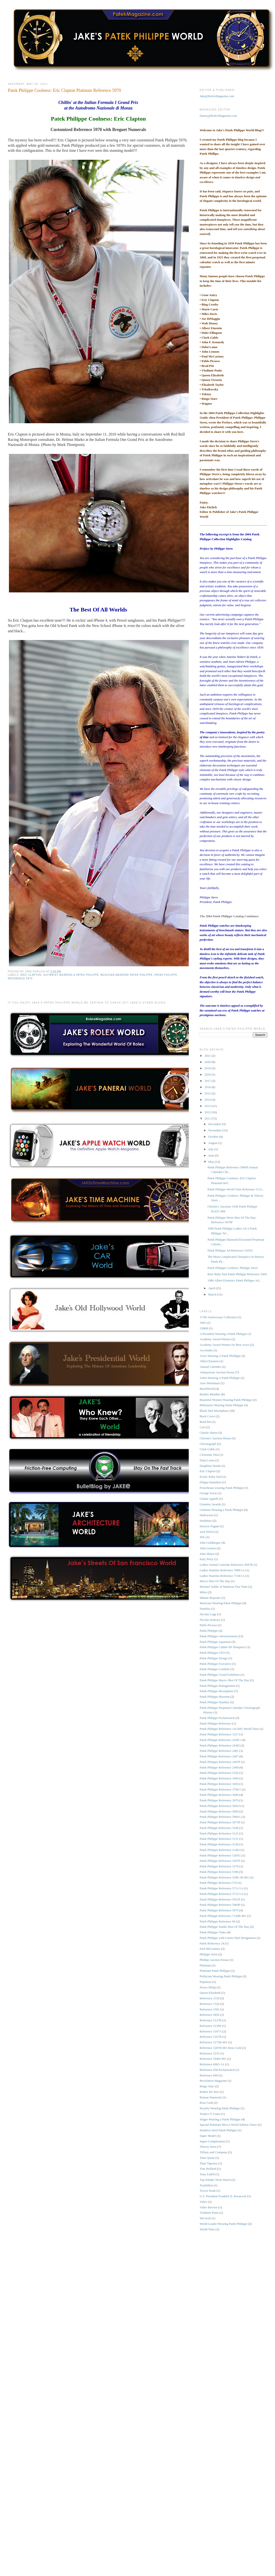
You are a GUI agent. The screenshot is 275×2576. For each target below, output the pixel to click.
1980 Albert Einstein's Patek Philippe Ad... (234, 1280)
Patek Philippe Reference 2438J (220, 1745)
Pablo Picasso (208, 1625)
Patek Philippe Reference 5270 (219, 1866)
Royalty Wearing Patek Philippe (220, 2108)
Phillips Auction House (214, 1960)
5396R (204, 1328)
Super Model (208, 2136)
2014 (207, 1099)
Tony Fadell (207, 2174)
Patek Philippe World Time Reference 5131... (236, 1189)
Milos (203, 1592)
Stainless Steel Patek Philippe (218, 2130)
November (215, 1130)
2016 (207, 1087)
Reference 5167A (211, 2031)
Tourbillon (206, 2185)
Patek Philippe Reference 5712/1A (221, 1894)
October (213, 1136)
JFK (202, 1537)
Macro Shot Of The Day (215, 1581)
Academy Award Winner (215, 1339)
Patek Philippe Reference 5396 (219, 1872)
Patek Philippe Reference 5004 (219, 1811)
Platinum (205, 1965)
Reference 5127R (211, 2020)
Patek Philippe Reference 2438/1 (220, 1740)
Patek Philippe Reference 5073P (220, 1822)
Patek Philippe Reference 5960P (220, 1905)
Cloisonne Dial (209, 1454)
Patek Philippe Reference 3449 (219, 1778)
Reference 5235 (209, 2053)
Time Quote (207, 2158)
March (212, 1294)
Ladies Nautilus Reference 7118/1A (222, 1576)
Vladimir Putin (209, 2212)
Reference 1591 (209, 2009)
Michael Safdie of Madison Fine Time (223, 1586)
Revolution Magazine (213, 2080)
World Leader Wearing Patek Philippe (223, 2224)
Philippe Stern (208, 1954)
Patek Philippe (209, 1630)
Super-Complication (212, 2141)
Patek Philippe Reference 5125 (219, 1833)
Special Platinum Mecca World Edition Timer (228, 2124)
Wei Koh (205, 2218)
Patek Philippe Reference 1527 (219, 1734)
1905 (203, 1322)
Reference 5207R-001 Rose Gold (220, 2048)
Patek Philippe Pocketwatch (217, 1718)
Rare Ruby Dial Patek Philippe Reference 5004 (237, 1274)
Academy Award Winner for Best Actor (224, 1344)
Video (203, 2202)
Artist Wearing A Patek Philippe (220, 1378)
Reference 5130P (210, 2026)
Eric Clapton (30, 975)
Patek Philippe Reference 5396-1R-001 (224, 1877)
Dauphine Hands (210, 1466)
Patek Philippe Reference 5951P (220, 1899)
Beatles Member (210, 1394)
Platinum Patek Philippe (215, 1970)
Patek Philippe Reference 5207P (220, 1861)
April (212, 1288)
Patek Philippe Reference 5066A (220, 1817)
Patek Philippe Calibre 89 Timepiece (223, 1647)
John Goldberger (210, 1542)
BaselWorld (207, 1388)
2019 (207, 1068)
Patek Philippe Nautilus (214, 1702)
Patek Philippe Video (213, 1932)
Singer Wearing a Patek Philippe (220, 2119)
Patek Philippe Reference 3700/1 (220, 1789)
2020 (207, 1062)
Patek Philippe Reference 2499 (219, 1767)
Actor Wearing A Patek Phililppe (220, 1356)
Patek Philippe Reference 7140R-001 (223, 1916)
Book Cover (207, 1416)
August (213, 1143)
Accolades (206, 1350)
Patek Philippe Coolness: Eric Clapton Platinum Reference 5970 (64, 90)
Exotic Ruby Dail (211, 1476)
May (211, 1162)
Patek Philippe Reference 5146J (220, 1850)
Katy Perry (206, 1559)
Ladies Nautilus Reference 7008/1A (222, 1570)
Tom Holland (208, 2168)
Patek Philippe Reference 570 (218, 1883)
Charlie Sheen (208, 1432)
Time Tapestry (209, 2163)
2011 (207, 1118)
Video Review (208, 2207)
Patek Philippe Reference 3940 (219, 1795)
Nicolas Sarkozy (210, 1620)
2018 (207, 1074)
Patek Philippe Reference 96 (217, 1921)
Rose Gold (206, 2102)
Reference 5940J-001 (213, 2058)
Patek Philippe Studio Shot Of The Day (224, 1926)
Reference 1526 (209, 2004)
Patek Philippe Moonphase (216, 1691)
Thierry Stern (208, 2146)
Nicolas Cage (208, 1614)
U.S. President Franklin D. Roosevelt (223, 2196)
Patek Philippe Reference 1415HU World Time (229, 1729)
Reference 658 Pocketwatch (217, 2070)
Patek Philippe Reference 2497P (220, 1762)
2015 (207, 1093)
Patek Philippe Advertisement (218, 1636)
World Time (207, 2229)
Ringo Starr (207, 2086)
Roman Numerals (211, 2097)
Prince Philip (208, 1987)
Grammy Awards (210, 1504)
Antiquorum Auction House (217, 1372)
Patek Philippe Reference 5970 (219, 1910)
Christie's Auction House (215, 1438)
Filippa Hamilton (210, 1482)
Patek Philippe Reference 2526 (219, 1773)
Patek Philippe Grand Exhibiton (220, 1674)
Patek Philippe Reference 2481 (219, 1751)
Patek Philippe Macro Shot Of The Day (224, 1680)
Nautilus (205, 1608)
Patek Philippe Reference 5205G (220, 1855)
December (215, 1124)
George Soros (208, 1493)
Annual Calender (210, 1366)
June (211, 1155)
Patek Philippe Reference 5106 (219, 1828)
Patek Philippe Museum (215, 1696)
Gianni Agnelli (209, 1498)
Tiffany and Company (213, 2152)
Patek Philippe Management (217, 1686)
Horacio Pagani (209, 1526)
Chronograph (208, 1444)
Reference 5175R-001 (213, 2042)
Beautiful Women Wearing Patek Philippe (226, 1400)
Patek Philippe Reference (215, 1723)
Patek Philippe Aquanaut (215, 1642)
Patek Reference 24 (212, 1943)
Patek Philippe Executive (215, 1664)
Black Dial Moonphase (214, 1410)
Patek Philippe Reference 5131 (219, 1839)
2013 (207, 1106)
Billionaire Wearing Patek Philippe (221, 1405)
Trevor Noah (208, 2190)
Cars (202, 1427)
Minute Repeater (210, 1598)
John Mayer (207, 1554)
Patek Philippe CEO (212, 1652)
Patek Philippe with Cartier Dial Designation (228, 1938)
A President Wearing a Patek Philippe (223, 1334)
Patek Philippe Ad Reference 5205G (230, 1250)
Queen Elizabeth (210, 1992)
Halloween (206, 1515)
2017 (207, 1081)
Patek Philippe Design (214, 1658)
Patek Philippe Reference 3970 (219, 1800)
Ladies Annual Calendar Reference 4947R (226, 1564)
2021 (207, 1055)
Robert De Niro (209, 2092)
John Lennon (208, 1548)
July (211, 1149)
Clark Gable (207, 1449)
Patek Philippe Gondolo (215, 1669)
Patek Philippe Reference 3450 (219, 1784)
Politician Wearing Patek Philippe (221, 1976)
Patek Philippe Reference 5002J (220, 1806)
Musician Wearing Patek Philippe (127, 975)
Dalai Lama (207, 1460)
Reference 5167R (211, 2036)
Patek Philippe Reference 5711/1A (221, 1888)
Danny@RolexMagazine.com (218, 115)
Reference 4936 (209, 2014)
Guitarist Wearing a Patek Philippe (71, 975)
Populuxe (205, 1982)
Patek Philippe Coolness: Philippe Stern (233, 1268)
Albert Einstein (209, 1361)
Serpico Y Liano (210, 2114)
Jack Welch (207, 1532)
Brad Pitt (205, 1422)
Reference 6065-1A (212, 2064)
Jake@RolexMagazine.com (217, 96)
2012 (207, 1112)
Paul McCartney (210, 1948)
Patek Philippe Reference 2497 (219, 1756)
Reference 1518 (209, 1998)
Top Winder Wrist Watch (215, 2180)
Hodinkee (206, 1520)
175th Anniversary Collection (218, 1317)
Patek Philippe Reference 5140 (219, 1844)
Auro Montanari (210, 1383)
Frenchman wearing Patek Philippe (222, 1488)
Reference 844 (209, 2075)
